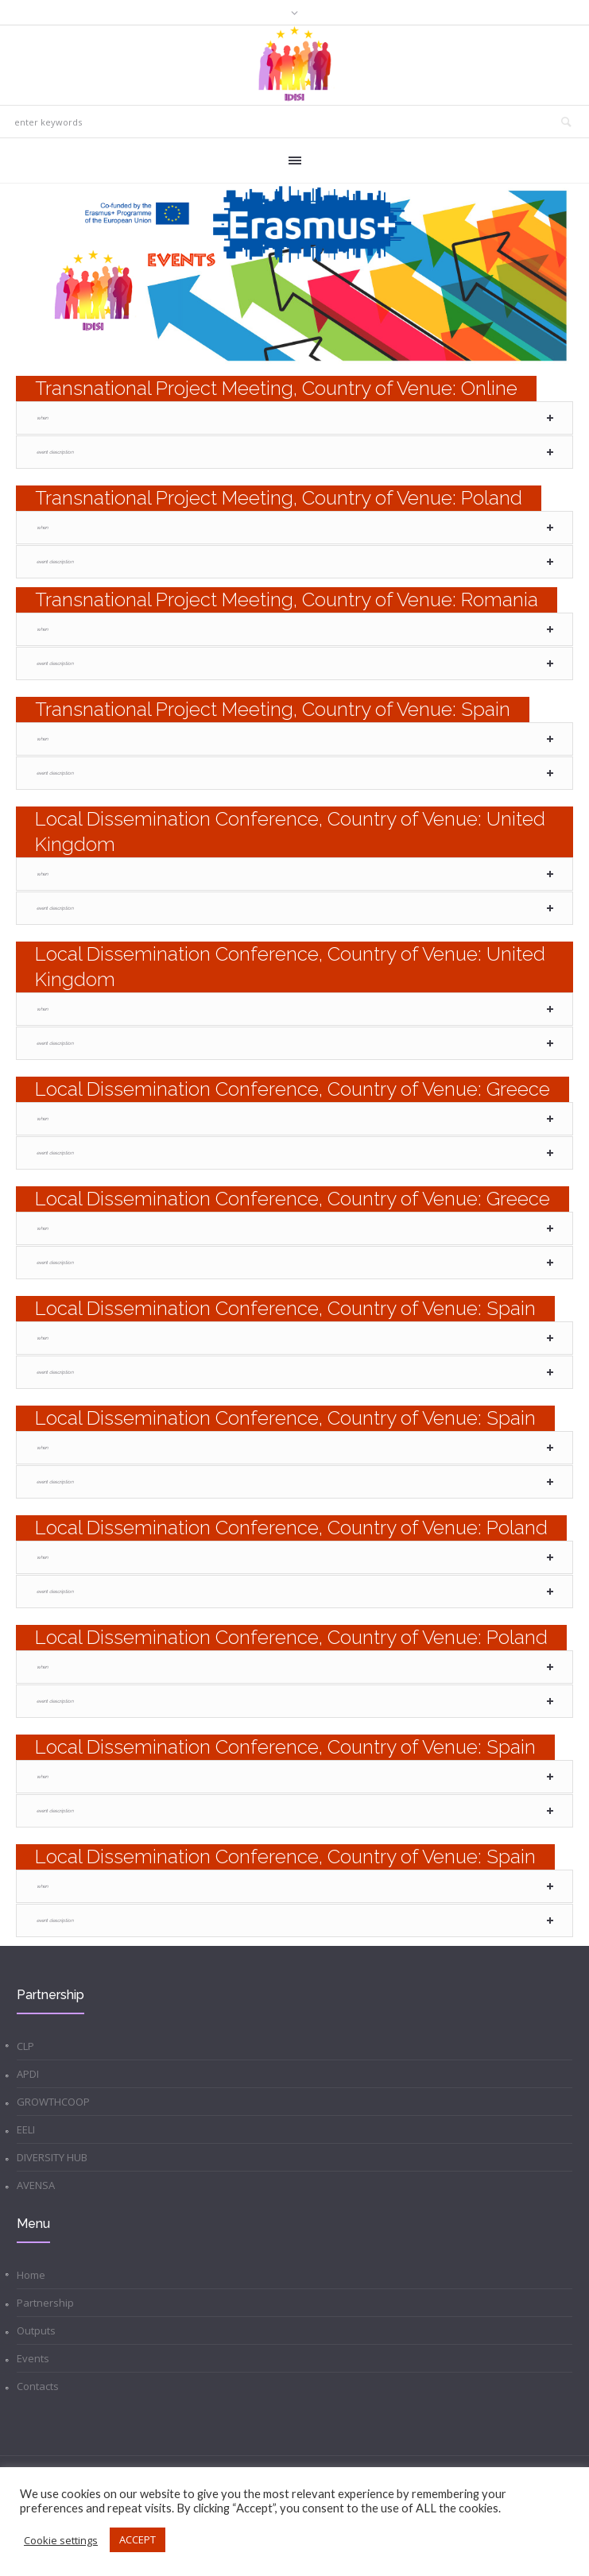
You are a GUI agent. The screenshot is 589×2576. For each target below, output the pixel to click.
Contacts (38, 2386)
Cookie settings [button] (61, 2540)
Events (33, 2358)
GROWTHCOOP (53, 2101)
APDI (28, 2074)
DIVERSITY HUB (52, 2157)
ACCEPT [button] (137, 2539)
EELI (26, 2129)
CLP (25, 2046)
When (42, 417)
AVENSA (36, 2185)
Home (31, 2275)
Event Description (55, 451)
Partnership (45, 2303)
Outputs (36, 2330)
